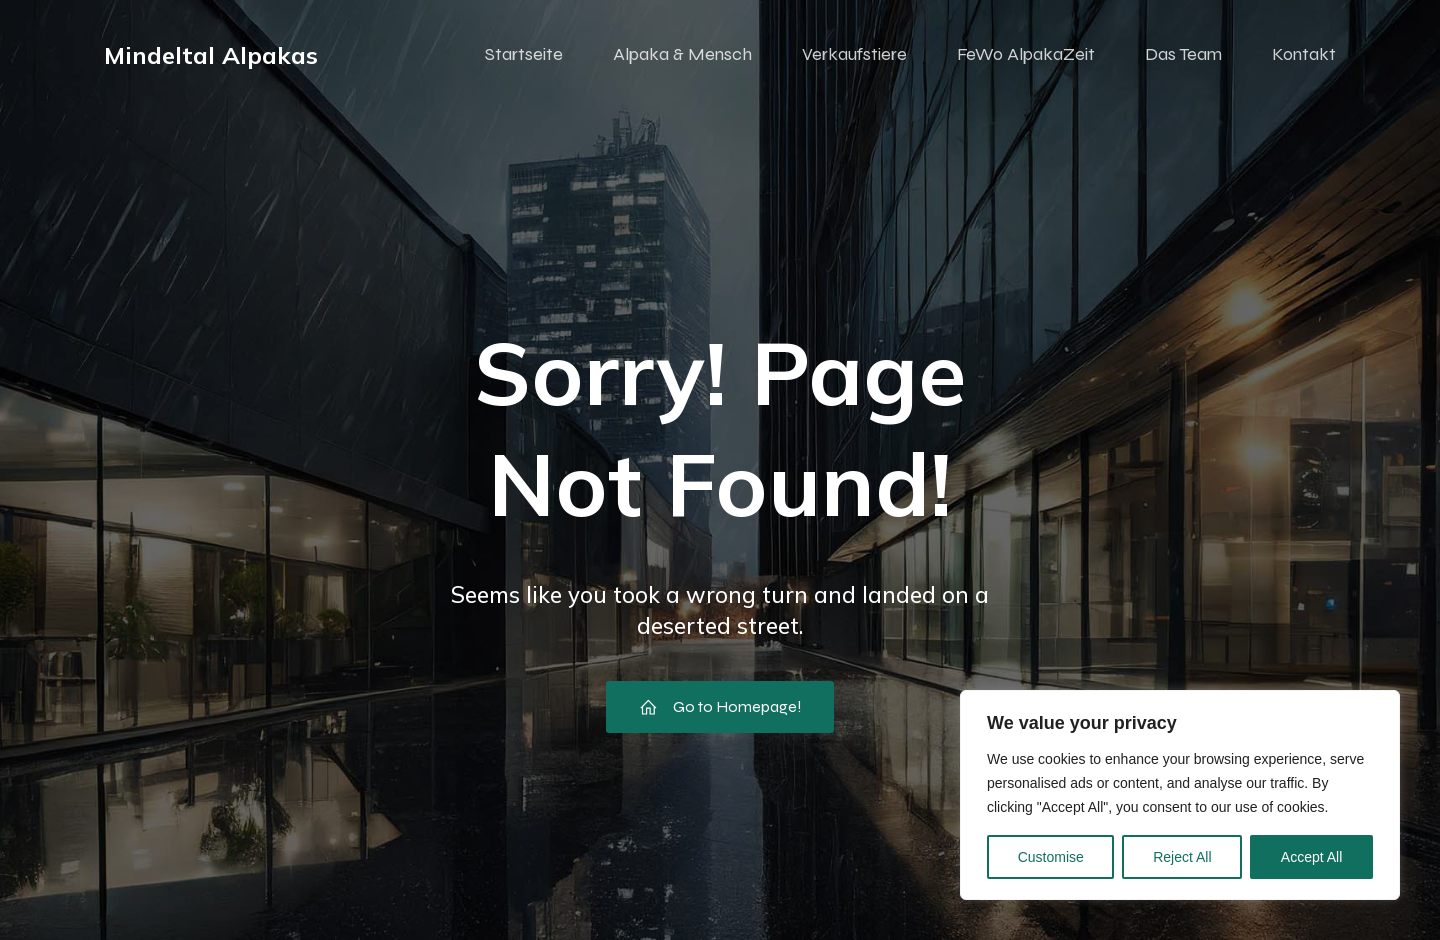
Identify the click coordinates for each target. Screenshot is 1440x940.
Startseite (524, 55)
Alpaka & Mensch (682, 55)
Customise (1051, 857)
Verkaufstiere (854, 55)
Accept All (1311, 857)
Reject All (1182, 857)
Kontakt (1304, 55)
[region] (1180, 795)
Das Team (1183, 55)
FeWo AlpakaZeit (1026, 55)
